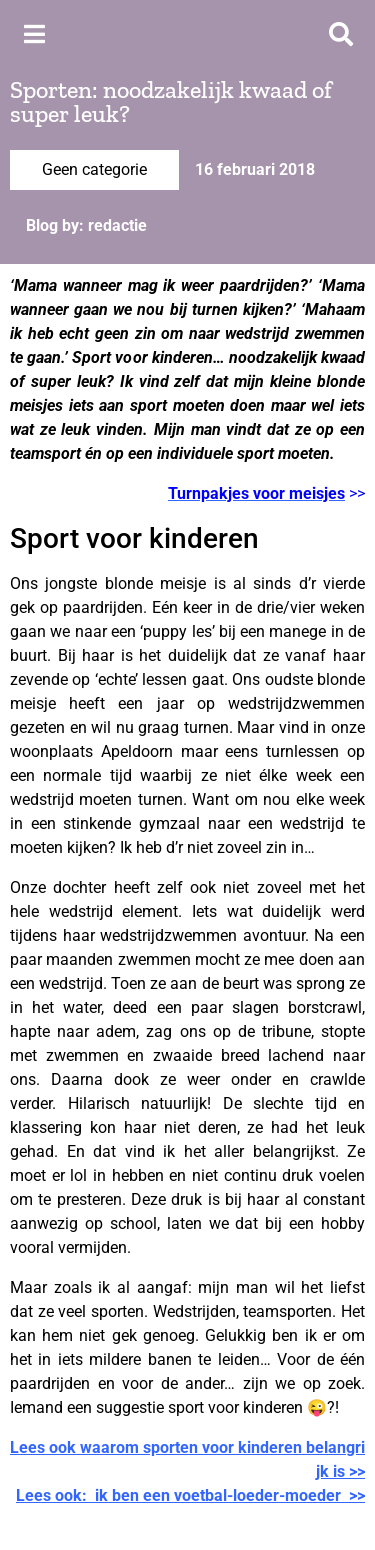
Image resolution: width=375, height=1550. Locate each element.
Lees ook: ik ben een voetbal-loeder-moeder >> (190, 1495)
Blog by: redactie (86, 225)
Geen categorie (94, 169)
